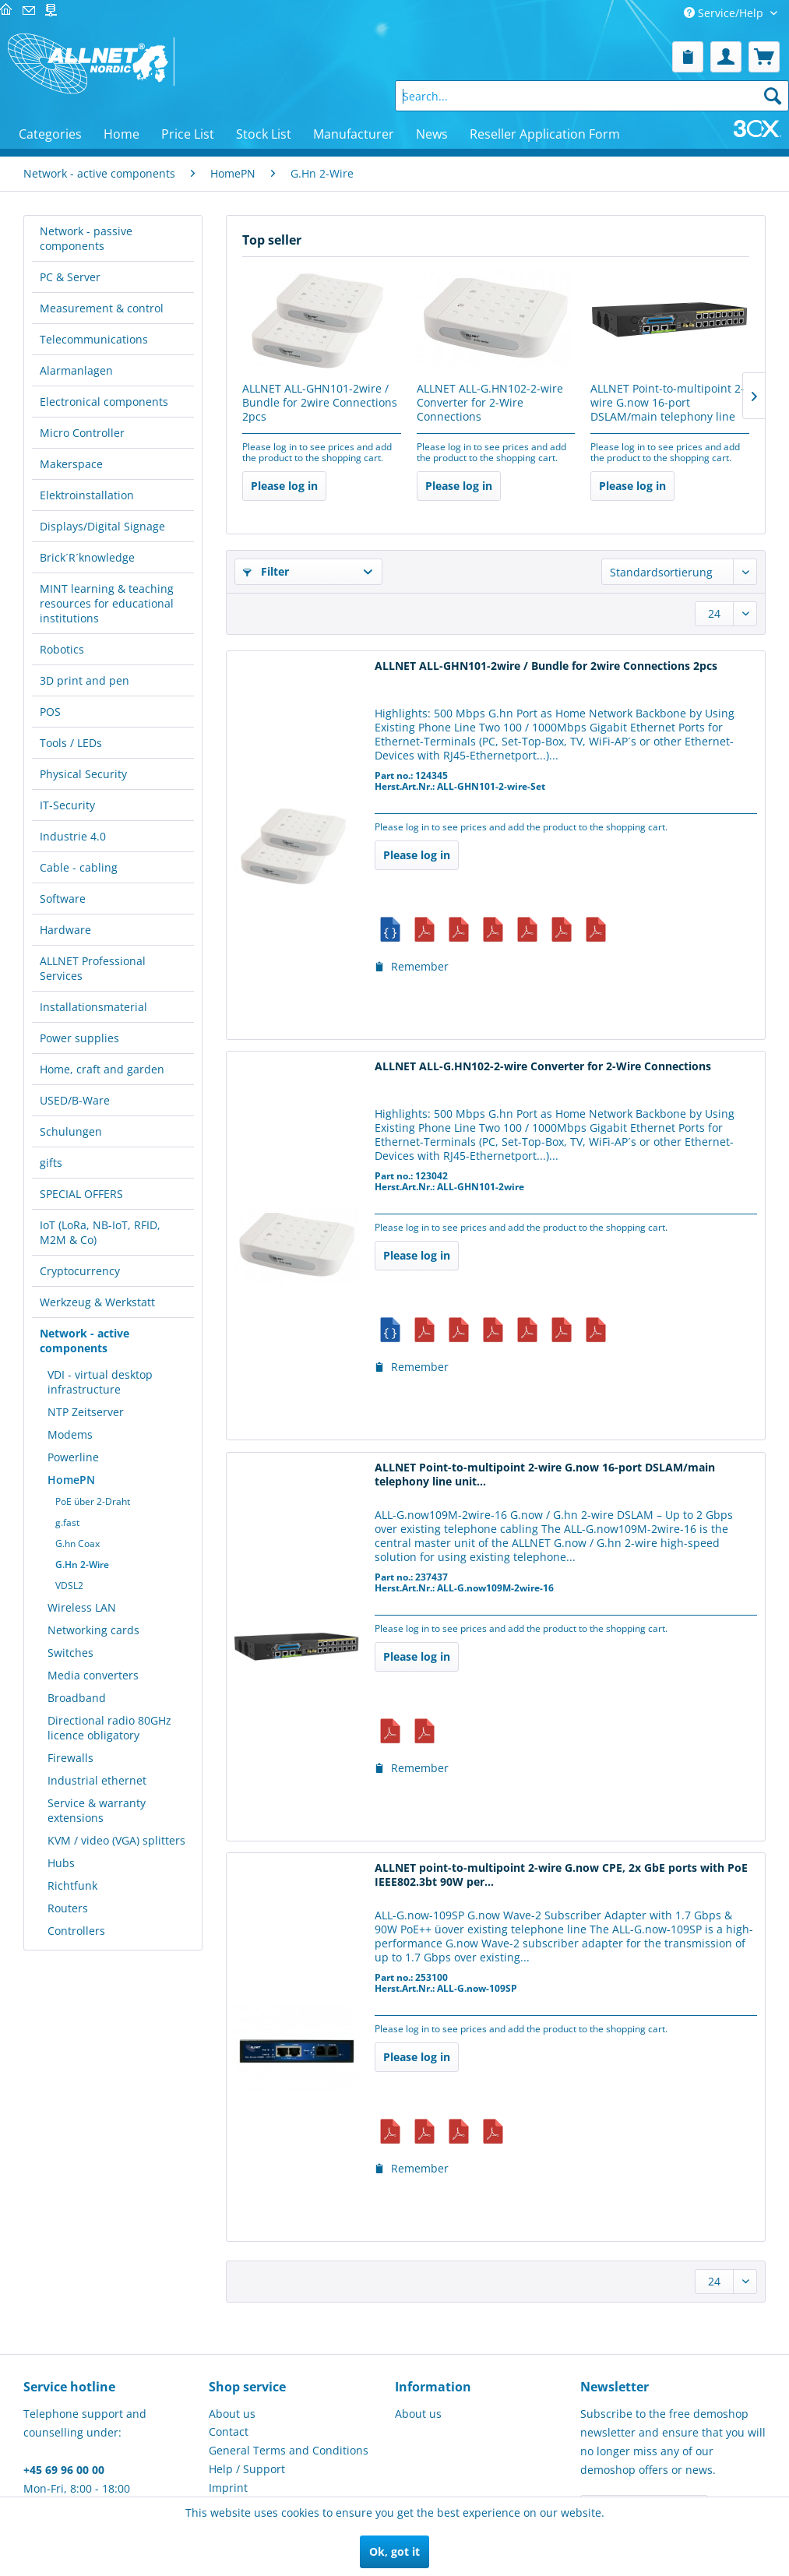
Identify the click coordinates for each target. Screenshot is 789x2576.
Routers (68, 1908)
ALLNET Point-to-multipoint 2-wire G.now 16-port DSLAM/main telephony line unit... (667, 403)
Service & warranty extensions (97, 1810)
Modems (70, 1434)
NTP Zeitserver (86, 1411)
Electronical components (104, 401)
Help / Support (247, 2468)
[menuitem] (687, 56)
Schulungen (71, 1131)
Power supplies (79, 1038)
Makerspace (71, 463)
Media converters (93, 1675)
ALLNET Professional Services (93, 968)
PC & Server (70, 277)
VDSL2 (69, 1585)
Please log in (284, 485)
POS (50, 711)
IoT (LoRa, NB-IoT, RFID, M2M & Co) (100, 1232)
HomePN (71, 1479)
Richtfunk (72, 1885)
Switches (70, 1652)
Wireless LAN (82, 1607)
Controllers (76, 1930)
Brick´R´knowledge (87, 557)
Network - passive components (86, 238)
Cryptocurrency (80, 1270)
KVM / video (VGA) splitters (116, 1840)
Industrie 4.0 (73, 836)
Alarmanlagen (76, 370)
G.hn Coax (77, 1543)
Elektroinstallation (87, 495)
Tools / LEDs (71, 742)
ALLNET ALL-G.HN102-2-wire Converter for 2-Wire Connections (490, 403)
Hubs (61, 1862)
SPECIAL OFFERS (81, 1193)
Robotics (62, 649)
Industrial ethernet (97, 1780)
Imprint (228, 2487)
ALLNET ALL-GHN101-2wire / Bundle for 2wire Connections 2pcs (319, 403)
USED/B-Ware (75, 1100)
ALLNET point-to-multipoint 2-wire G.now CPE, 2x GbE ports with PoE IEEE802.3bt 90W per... (561, 1875)
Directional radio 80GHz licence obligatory (109, 1728)
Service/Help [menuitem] (725, 12)
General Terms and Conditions (288, 2450)
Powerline (73, 1457)
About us (232, 2413)
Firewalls (70, 1757)
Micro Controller (82, 432)
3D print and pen (84, 680)
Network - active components (84, 1340)
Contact (228, 2431)
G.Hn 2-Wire (82, 1564)
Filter (266, 571)
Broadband (77, 1697)
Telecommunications (94, 339)
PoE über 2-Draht (92, 1501)
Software (63, 898)
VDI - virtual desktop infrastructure (100, 1382)
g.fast (67, 1522)
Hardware (65, 929)
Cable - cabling (79, 867)
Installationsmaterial (93, 1006)
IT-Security (67, 805)
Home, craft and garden (102, 1069)
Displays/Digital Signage (102, 526)
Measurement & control (102, 308)
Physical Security (83, 773)
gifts (51, 1162)
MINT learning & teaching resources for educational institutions (107, 603)
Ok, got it (394, 2551)
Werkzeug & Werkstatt (97, 1302)
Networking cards (93, 1630)
